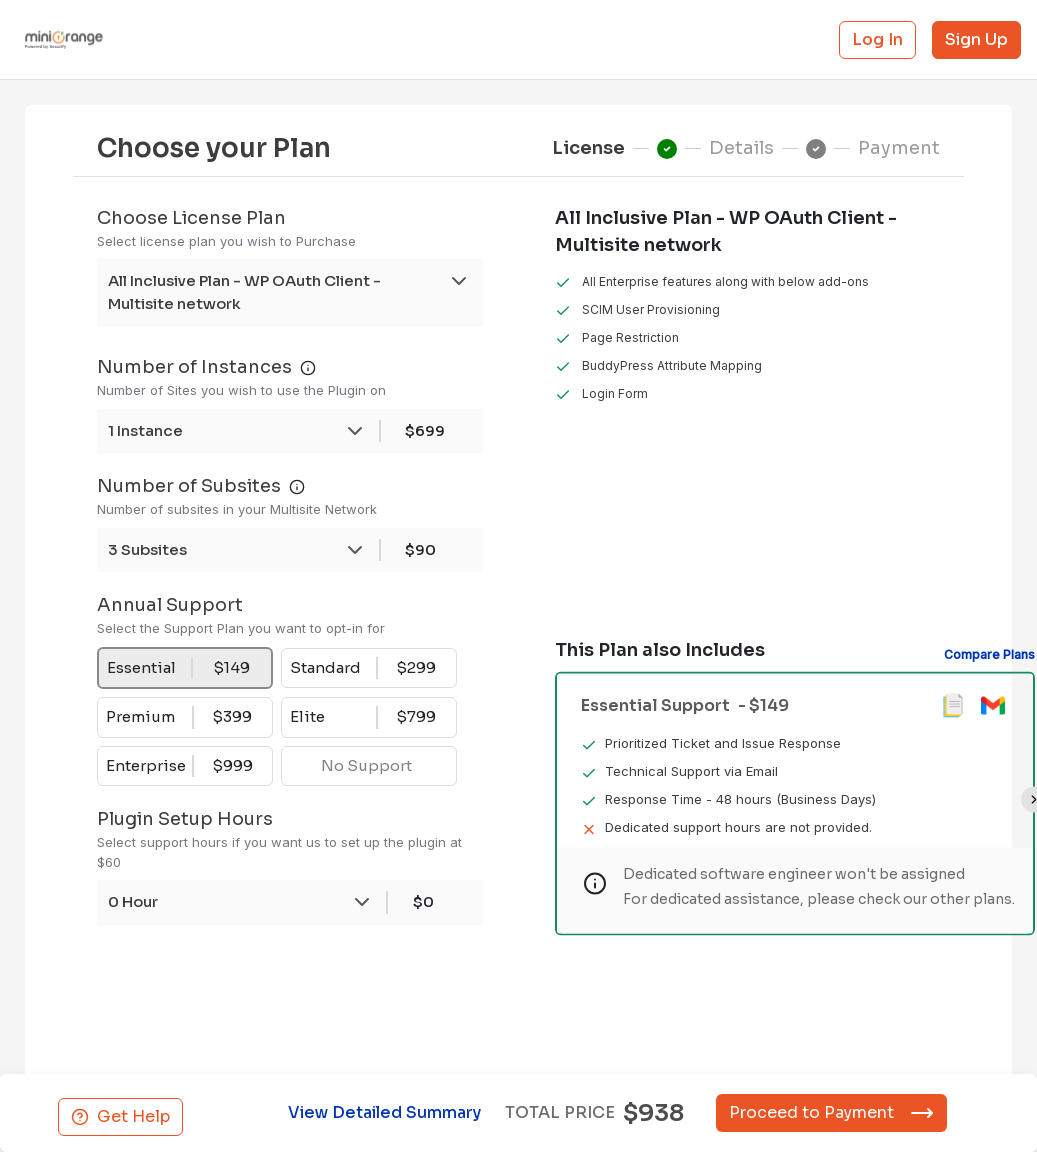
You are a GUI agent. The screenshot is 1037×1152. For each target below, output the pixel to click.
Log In (877, 39)
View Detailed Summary (378, 1112)
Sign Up (976, 39)
